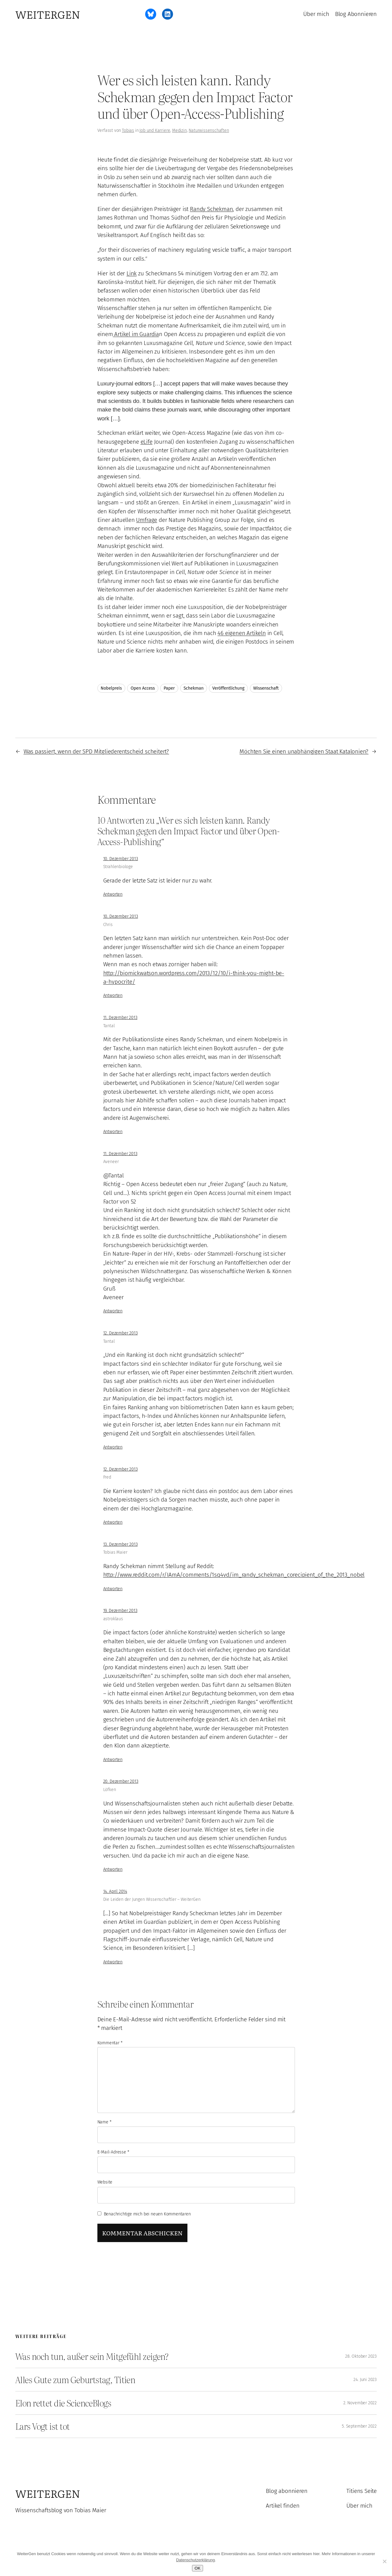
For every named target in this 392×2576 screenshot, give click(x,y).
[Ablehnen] (384, 2561)
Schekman (193, 688)
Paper (169, 688)
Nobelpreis (111, 688)
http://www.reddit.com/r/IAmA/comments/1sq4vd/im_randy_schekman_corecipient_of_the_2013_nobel (234, 1574)
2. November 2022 (360, 2403)
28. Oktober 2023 (361, 2356)
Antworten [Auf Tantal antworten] (113, 1131)
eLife (147, 441)
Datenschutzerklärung (195, 2560)
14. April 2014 (115, 1891)
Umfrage (146, 519)
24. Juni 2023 (365, 2379)
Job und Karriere (154, 130)
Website (105, 2182)
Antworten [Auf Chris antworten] (113, 995)
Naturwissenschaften (209, 130)
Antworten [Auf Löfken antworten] (113, 1869)
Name (104, 2122)
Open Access (142, 688)
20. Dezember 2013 (120, 1781)
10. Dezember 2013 (120, 858)
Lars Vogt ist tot (42, 2426)
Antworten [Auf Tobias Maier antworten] (113, 1588)
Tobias (128, 130)
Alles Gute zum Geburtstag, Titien (75, 2379)
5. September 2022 (359, 2426)
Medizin (179, 130)
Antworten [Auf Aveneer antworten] (113, 1311)
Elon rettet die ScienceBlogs (63, 2403)
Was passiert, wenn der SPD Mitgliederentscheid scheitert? (96, 751)
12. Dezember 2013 (120, 1333)
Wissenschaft (266, 688)
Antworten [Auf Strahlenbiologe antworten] (113, 894)
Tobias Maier (115, 1552)
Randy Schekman (211, 208)
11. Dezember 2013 (120, 1017)
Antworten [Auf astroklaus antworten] (113, 1759)
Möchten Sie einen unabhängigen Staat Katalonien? (303, 751)
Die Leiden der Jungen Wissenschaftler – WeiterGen (152, 1899)
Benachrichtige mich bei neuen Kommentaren (147, 2214)
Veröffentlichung (228, 688)
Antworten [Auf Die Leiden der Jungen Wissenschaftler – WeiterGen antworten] (113, 1962)
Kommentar (110, 2043)
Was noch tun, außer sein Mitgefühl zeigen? (91, 2356)
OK (197, 2568)
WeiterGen (47, 14)
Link (131, 273)
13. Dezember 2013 (120, 1544)
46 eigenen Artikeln (241, 633)
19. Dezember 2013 (120, 1610)
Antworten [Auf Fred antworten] (113, 1522)
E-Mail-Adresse (113, 2152)
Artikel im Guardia (136, 334)
